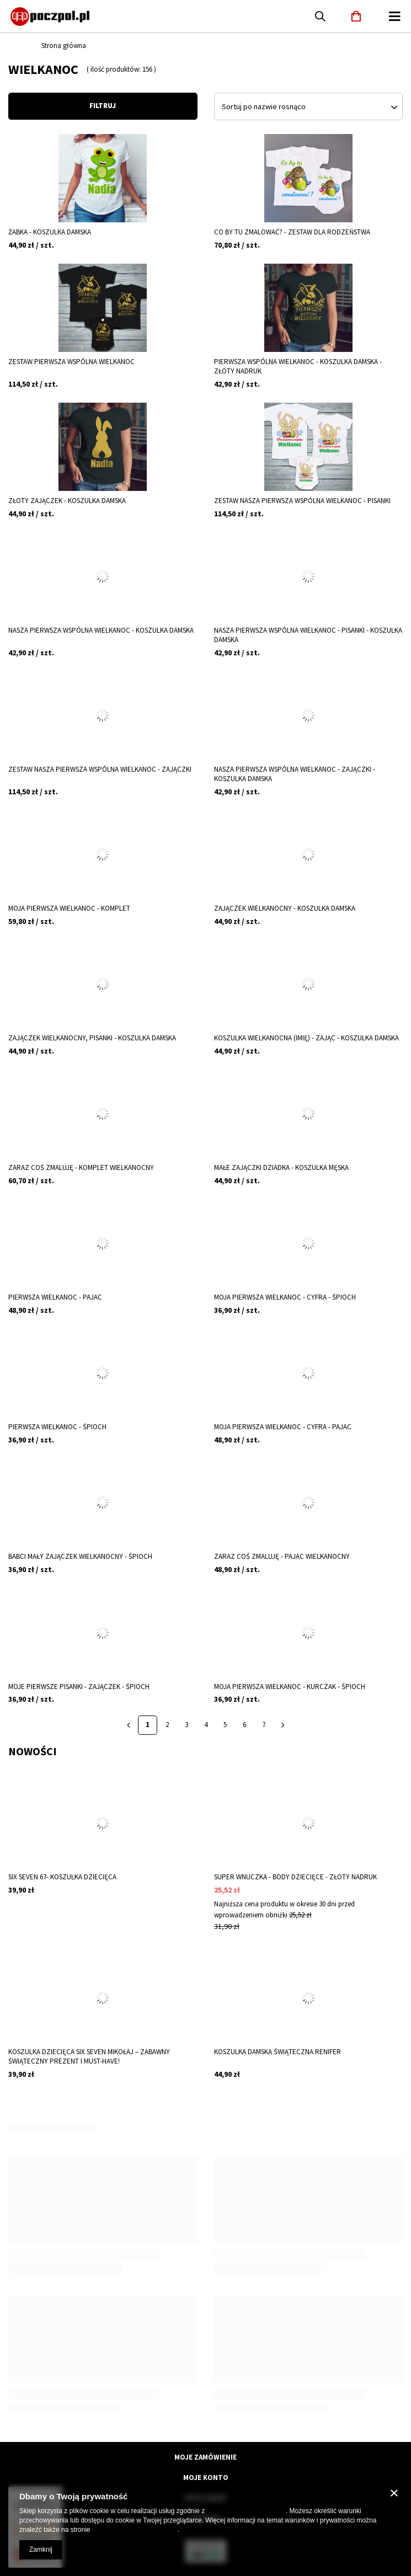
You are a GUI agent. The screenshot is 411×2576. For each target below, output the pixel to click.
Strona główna (63, 45)
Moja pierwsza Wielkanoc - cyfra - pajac (282, 1427)
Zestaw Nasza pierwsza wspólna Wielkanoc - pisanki (302, 500)
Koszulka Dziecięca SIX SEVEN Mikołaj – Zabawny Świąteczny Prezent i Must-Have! (89, 2057)
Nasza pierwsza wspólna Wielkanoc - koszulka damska (101, 630)
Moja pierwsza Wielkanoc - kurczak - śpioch (289, 1686)
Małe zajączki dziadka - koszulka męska (281, 1167)
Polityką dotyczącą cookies (246, 2511)
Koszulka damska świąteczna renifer (277, 2052)
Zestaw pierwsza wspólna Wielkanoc (71, 361)
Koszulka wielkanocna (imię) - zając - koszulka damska (306, 1038)
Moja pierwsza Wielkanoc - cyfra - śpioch (285, 1297)
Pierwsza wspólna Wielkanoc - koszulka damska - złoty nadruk (298, 366)
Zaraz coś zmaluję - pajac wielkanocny (282, 1556)
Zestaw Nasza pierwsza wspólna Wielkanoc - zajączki (99, 769)
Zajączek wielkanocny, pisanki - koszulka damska (92, 1038)
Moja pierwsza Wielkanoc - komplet (69, 908)
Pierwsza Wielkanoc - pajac (55, 1297)
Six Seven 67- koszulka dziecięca (62, 1877)
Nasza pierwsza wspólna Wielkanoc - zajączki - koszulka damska (294, 774)
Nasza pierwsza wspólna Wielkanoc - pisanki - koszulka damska (308, 635)
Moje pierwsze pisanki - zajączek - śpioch (79, 1686)
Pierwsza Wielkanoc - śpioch (57, 1427)
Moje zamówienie (205, 2457)
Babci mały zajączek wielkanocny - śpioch (80, 1556)
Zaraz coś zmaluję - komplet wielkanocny (81, 1167)
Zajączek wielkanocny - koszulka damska (284, 908)
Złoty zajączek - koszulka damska (67, 500)
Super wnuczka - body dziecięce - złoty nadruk (295, 1877)
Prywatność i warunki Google (135, 2530)
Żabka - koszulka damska (49, 232)
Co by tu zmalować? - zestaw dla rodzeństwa (292, 232)
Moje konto (205, 2477)
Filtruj (102, 105)
